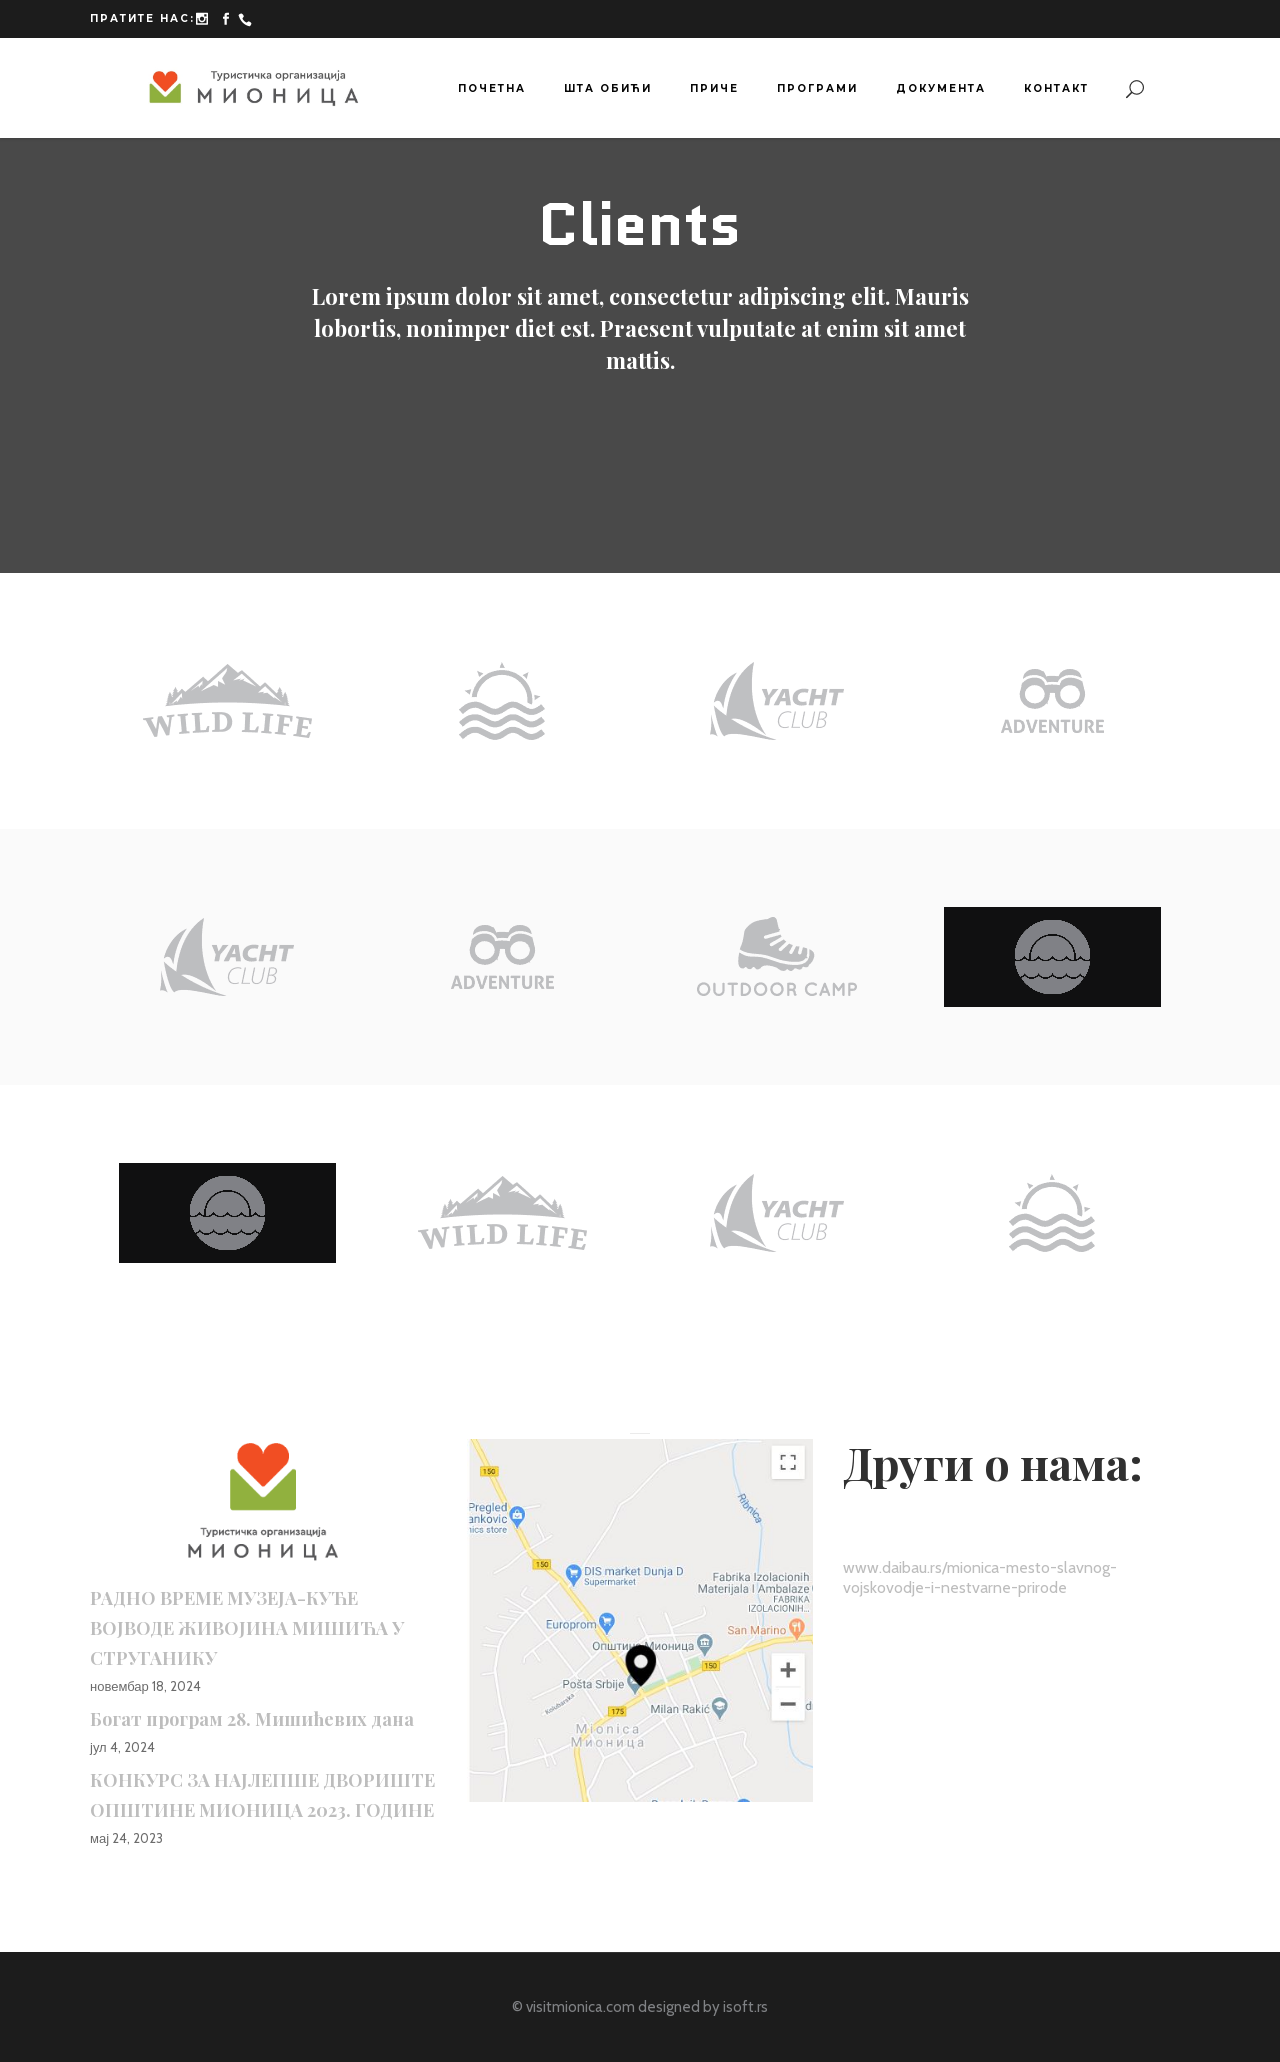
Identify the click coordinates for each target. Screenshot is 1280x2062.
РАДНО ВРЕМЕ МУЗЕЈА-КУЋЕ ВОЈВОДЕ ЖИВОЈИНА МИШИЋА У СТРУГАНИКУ (247, 1628)
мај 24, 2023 (126, 1838)
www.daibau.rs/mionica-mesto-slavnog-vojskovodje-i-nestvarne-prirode (980, 1577)
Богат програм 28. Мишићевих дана (252, 1719)
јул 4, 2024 (122, 1747)
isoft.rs (745, 2007)
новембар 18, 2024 (145, 1686)
